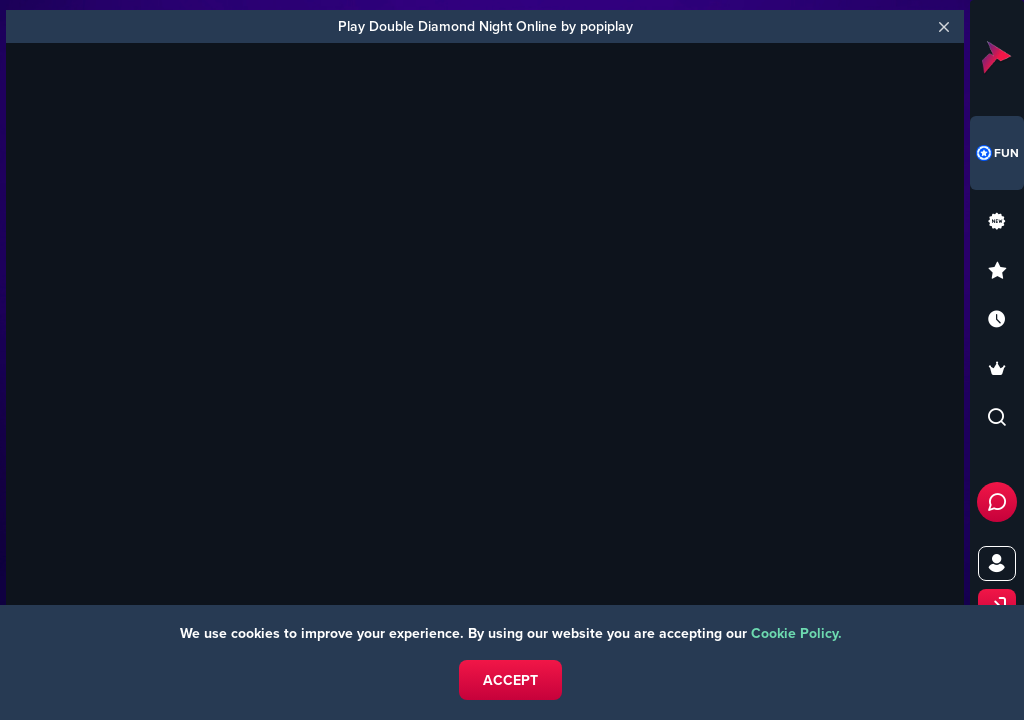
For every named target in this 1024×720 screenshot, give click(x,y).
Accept (510, 680)
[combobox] (997, 153)
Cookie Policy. (796, 633)
